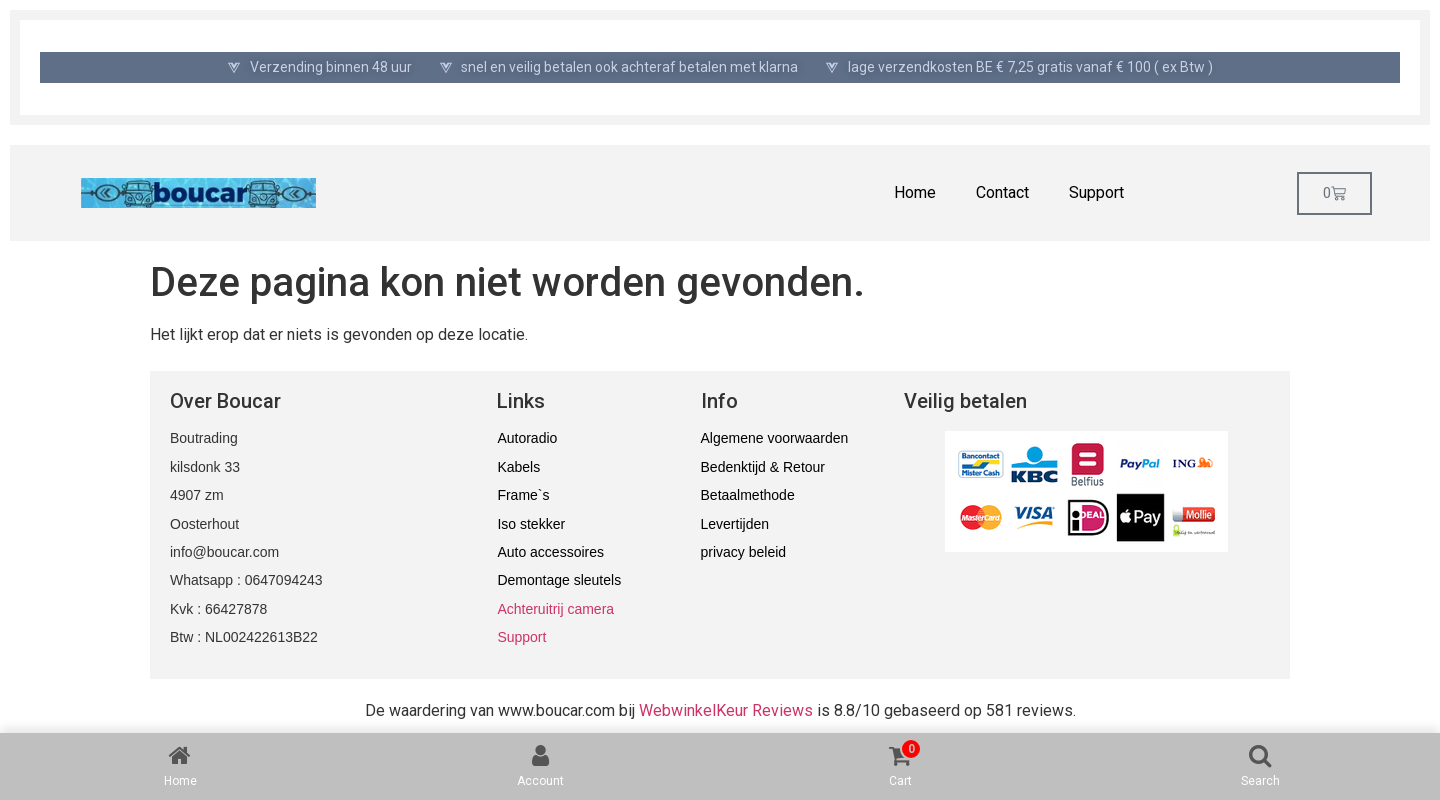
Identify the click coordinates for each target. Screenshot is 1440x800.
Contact (1002, 192)
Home (915, 192)
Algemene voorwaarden (775, 438)
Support (1096, 192)
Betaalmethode (748, 495)
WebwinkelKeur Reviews (726, 710)
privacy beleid (744, 552)
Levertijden (735, 524)
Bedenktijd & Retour (763, 467)
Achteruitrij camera (555, 609)
